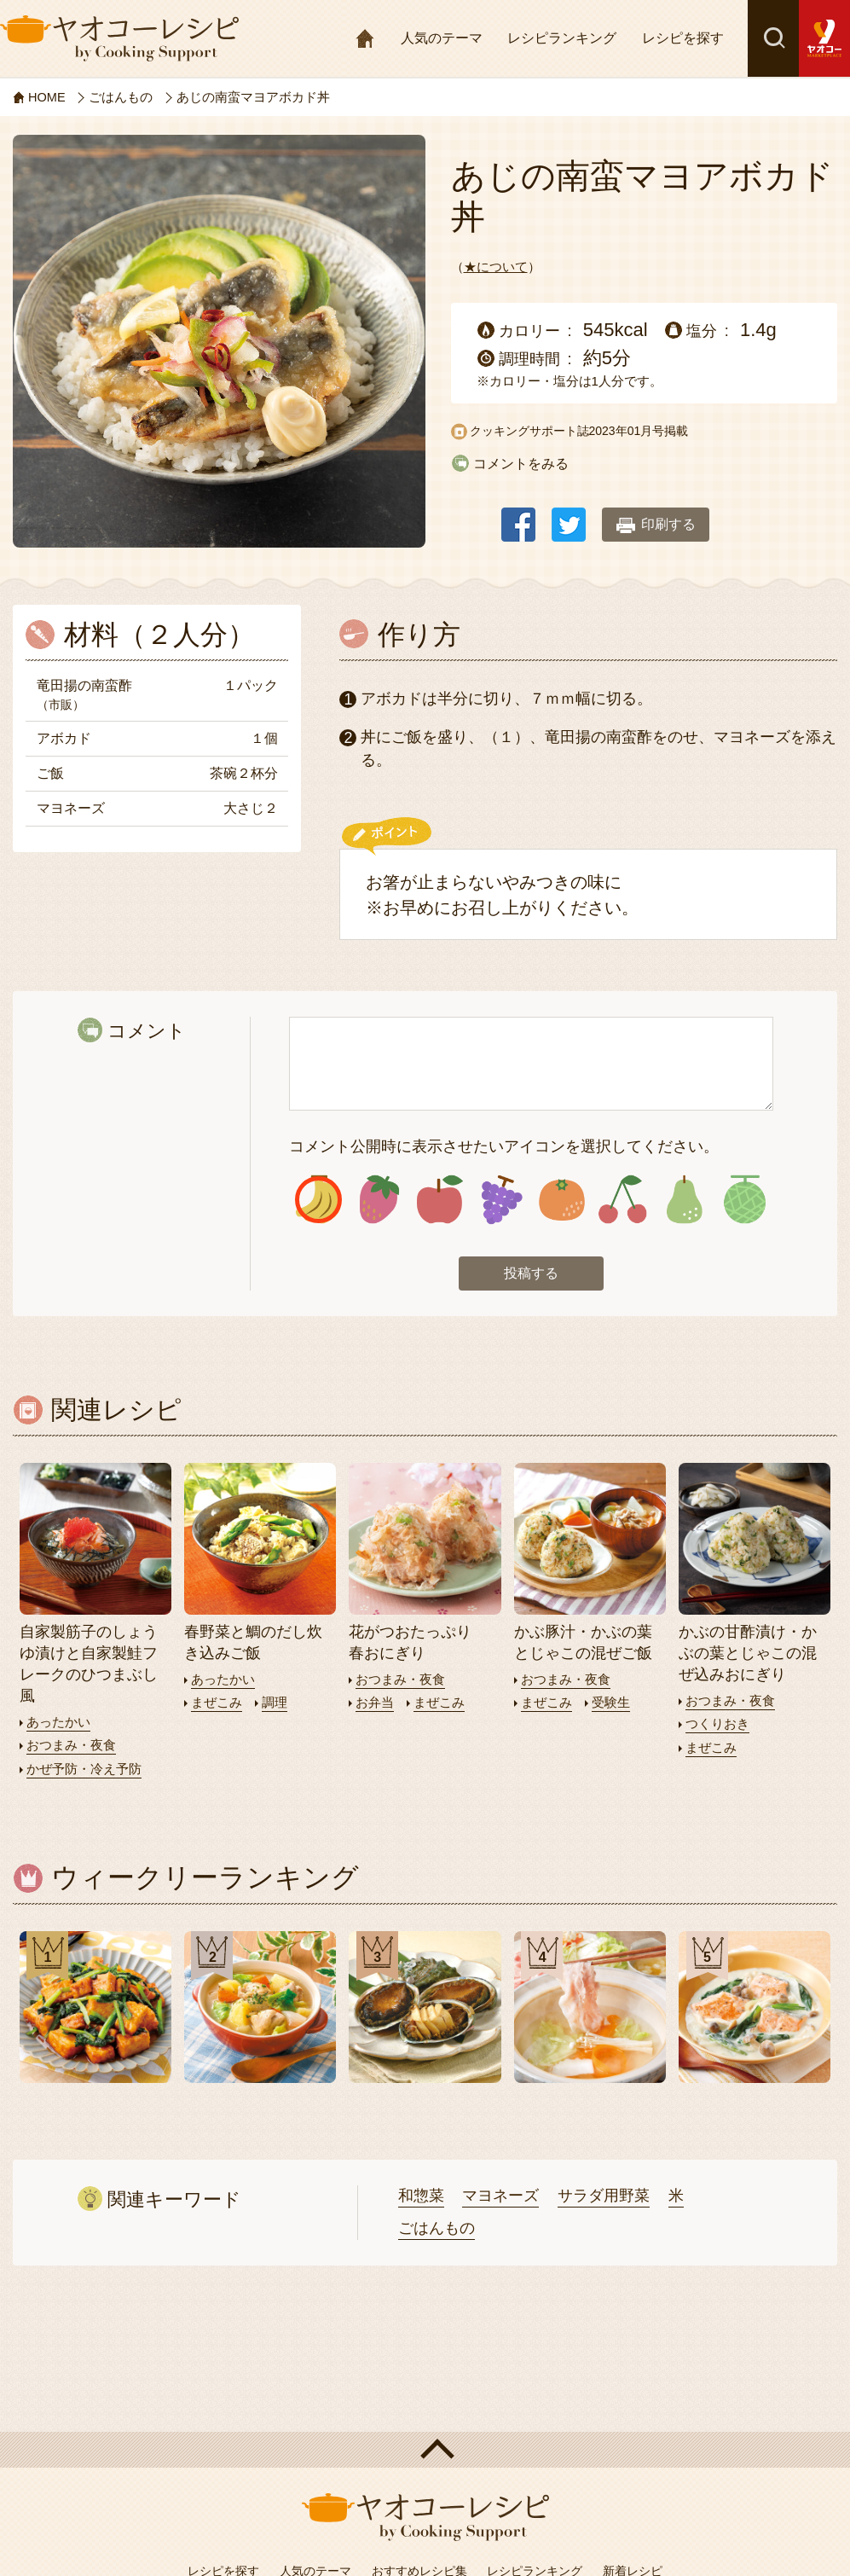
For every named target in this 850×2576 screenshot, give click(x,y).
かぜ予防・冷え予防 (84, 1769)
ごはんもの (436, 2228)
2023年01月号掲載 (639, 430)
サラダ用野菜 (604, 2196)
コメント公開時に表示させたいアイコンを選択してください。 (504, 1146)
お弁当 (375, 1704)
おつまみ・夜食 (71, 1746)
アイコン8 (744, 1201)
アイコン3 (440, 1201)
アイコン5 (562, 1201)
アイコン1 (318, 1201)
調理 (274, 1704)
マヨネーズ (500, 2196)
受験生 (611, 1704)
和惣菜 (421, 2196)
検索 (773, 38)
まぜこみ (216, 1704)
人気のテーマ (442, 38)
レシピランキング (561, 38)
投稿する (531, 1275)
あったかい (58, 1723)
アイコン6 (622, 1201)
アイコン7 (684, 1201)
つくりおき (717, 1725)
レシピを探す (683, 38)
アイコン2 (379, 1201)
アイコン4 (500, 1201)
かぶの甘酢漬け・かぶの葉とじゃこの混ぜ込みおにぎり (748, 1655)
